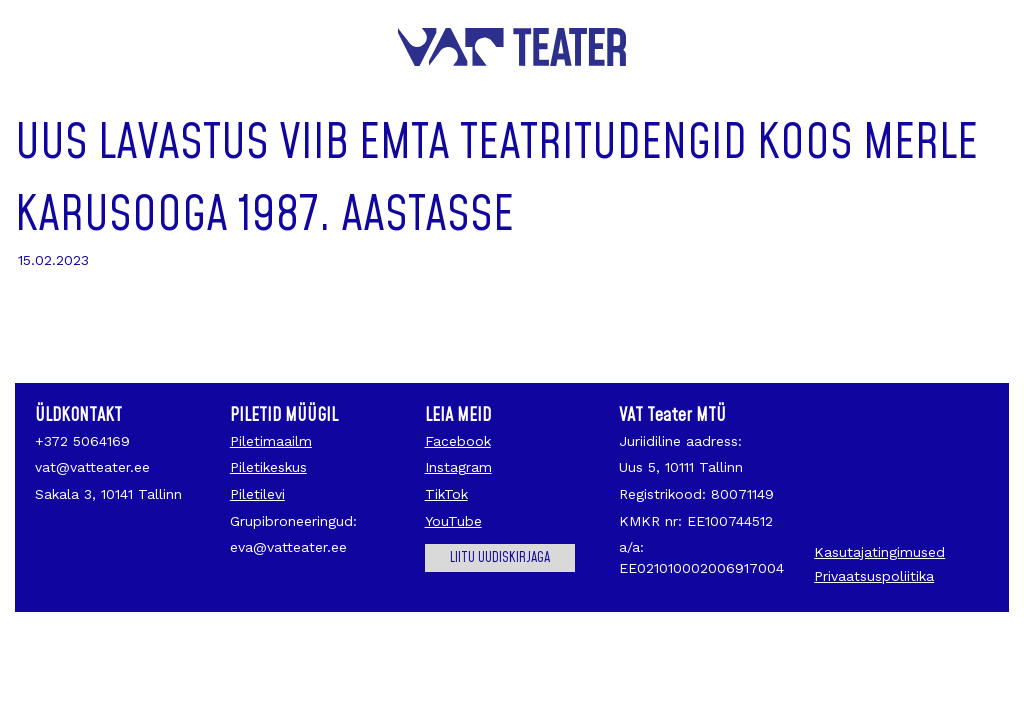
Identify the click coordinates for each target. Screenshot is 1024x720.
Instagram (458, 467)
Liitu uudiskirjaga (500, 558)
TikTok (446, 494)
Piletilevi (257, 494)
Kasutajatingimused (879, 552)
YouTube (453, 521)
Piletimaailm (271, 441)
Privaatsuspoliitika (874, 576)
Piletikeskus (268, 467)
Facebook (458, 441)
